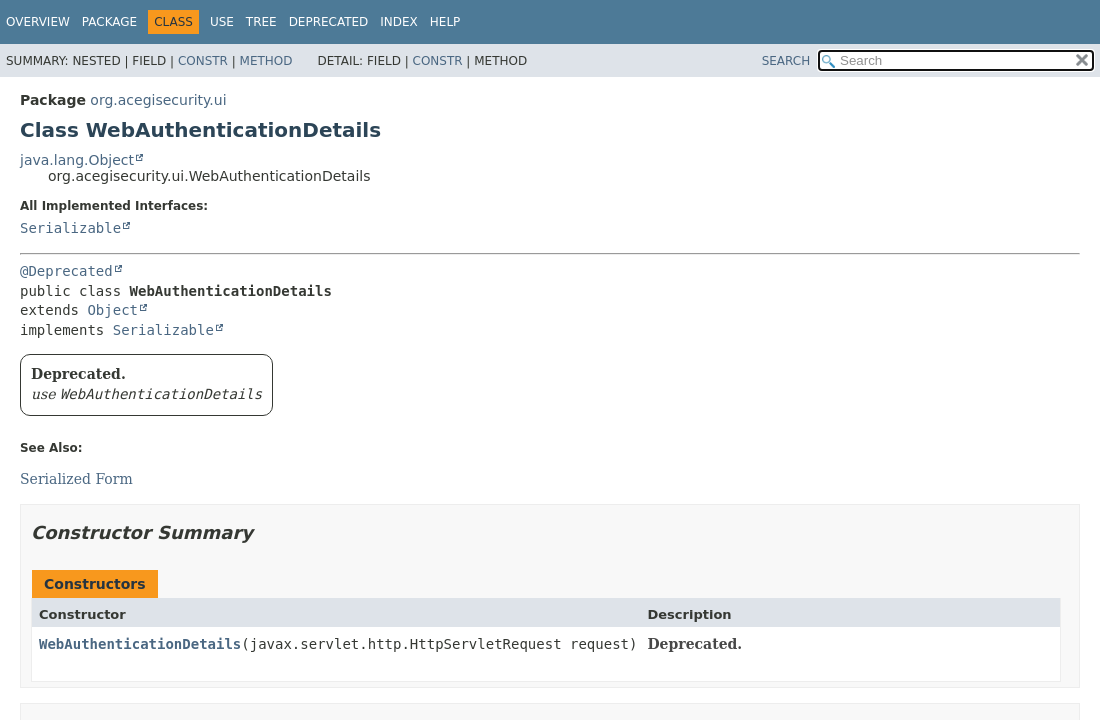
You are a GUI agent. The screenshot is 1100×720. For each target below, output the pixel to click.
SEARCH (786, 61)
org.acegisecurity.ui (158, 100)
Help (445, 22)
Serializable (70, 228)
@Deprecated (66, 271)
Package (109, 22)
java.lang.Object (77, 160)
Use (222, 22)
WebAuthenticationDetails (140, 644)
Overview (38, 22)
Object (112, 310)
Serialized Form (76, 479)
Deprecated (329, 22)
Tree (261, 22)
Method (266, 61)
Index (399, 22)
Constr (203, 61)
